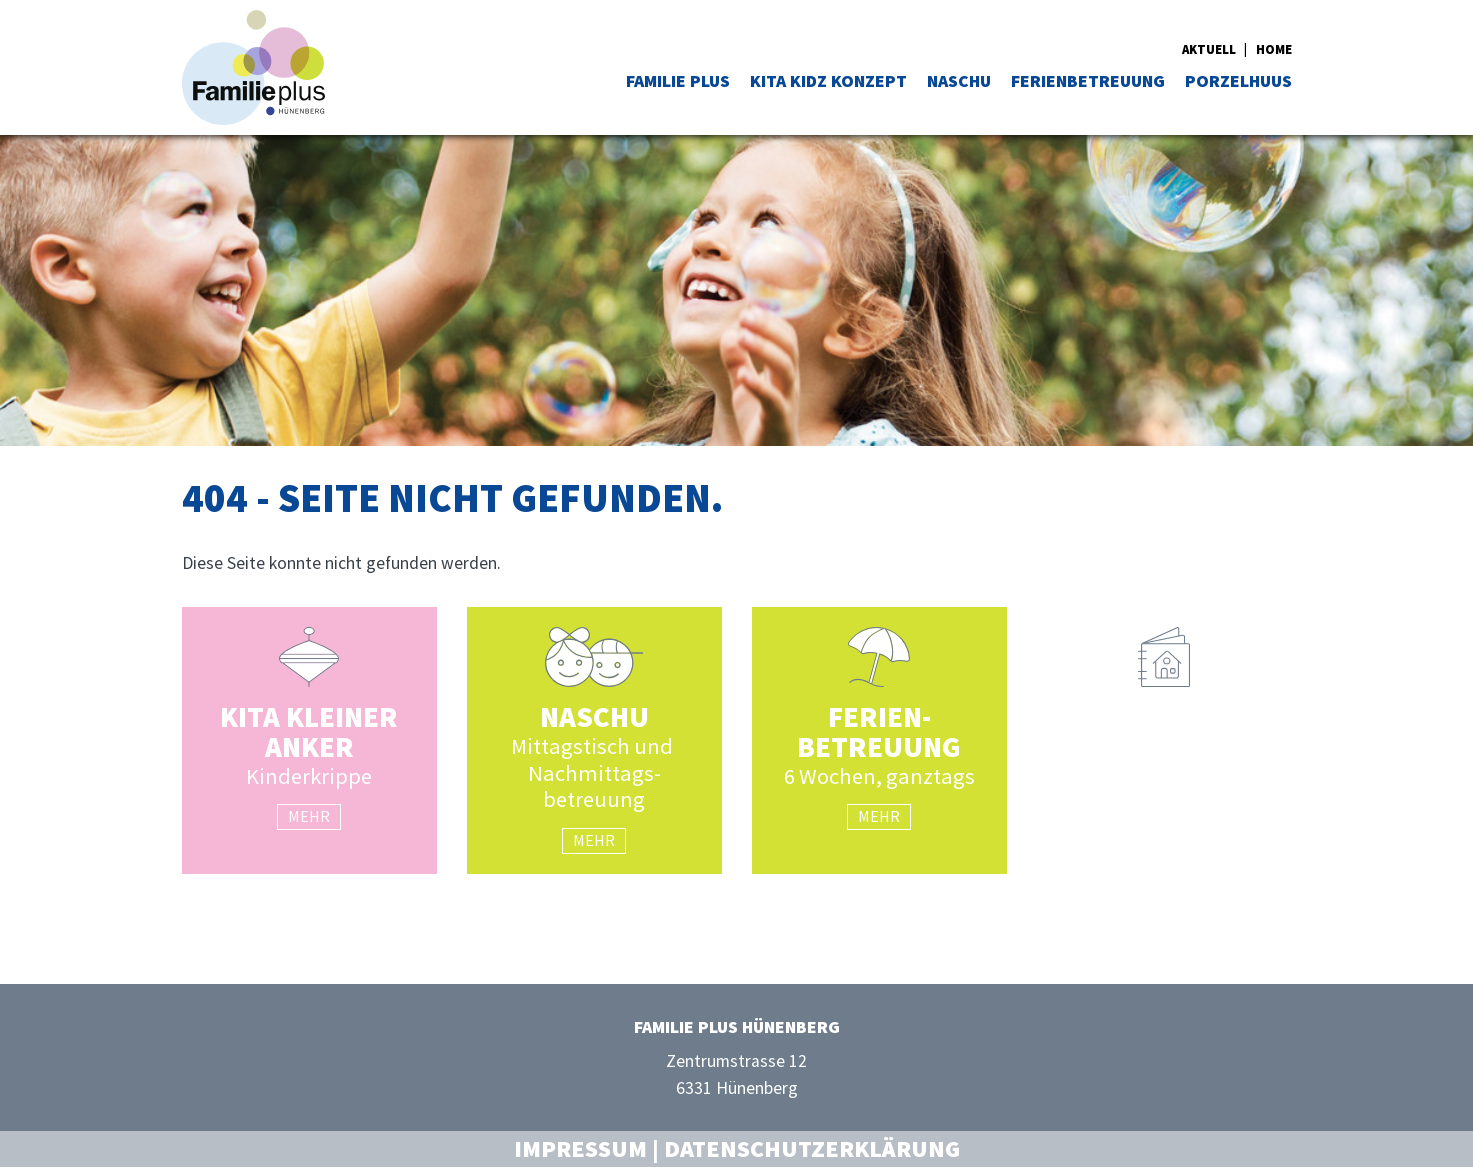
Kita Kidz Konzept (828, 81)
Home (1274, 49)
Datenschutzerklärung (812, 1148)
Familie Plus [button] (678, 81)
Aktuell (1209, 49)
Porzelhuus (1238, 81)
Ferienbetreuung (1088, 81)
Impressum (580, 1148)
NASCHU (959, 81)
